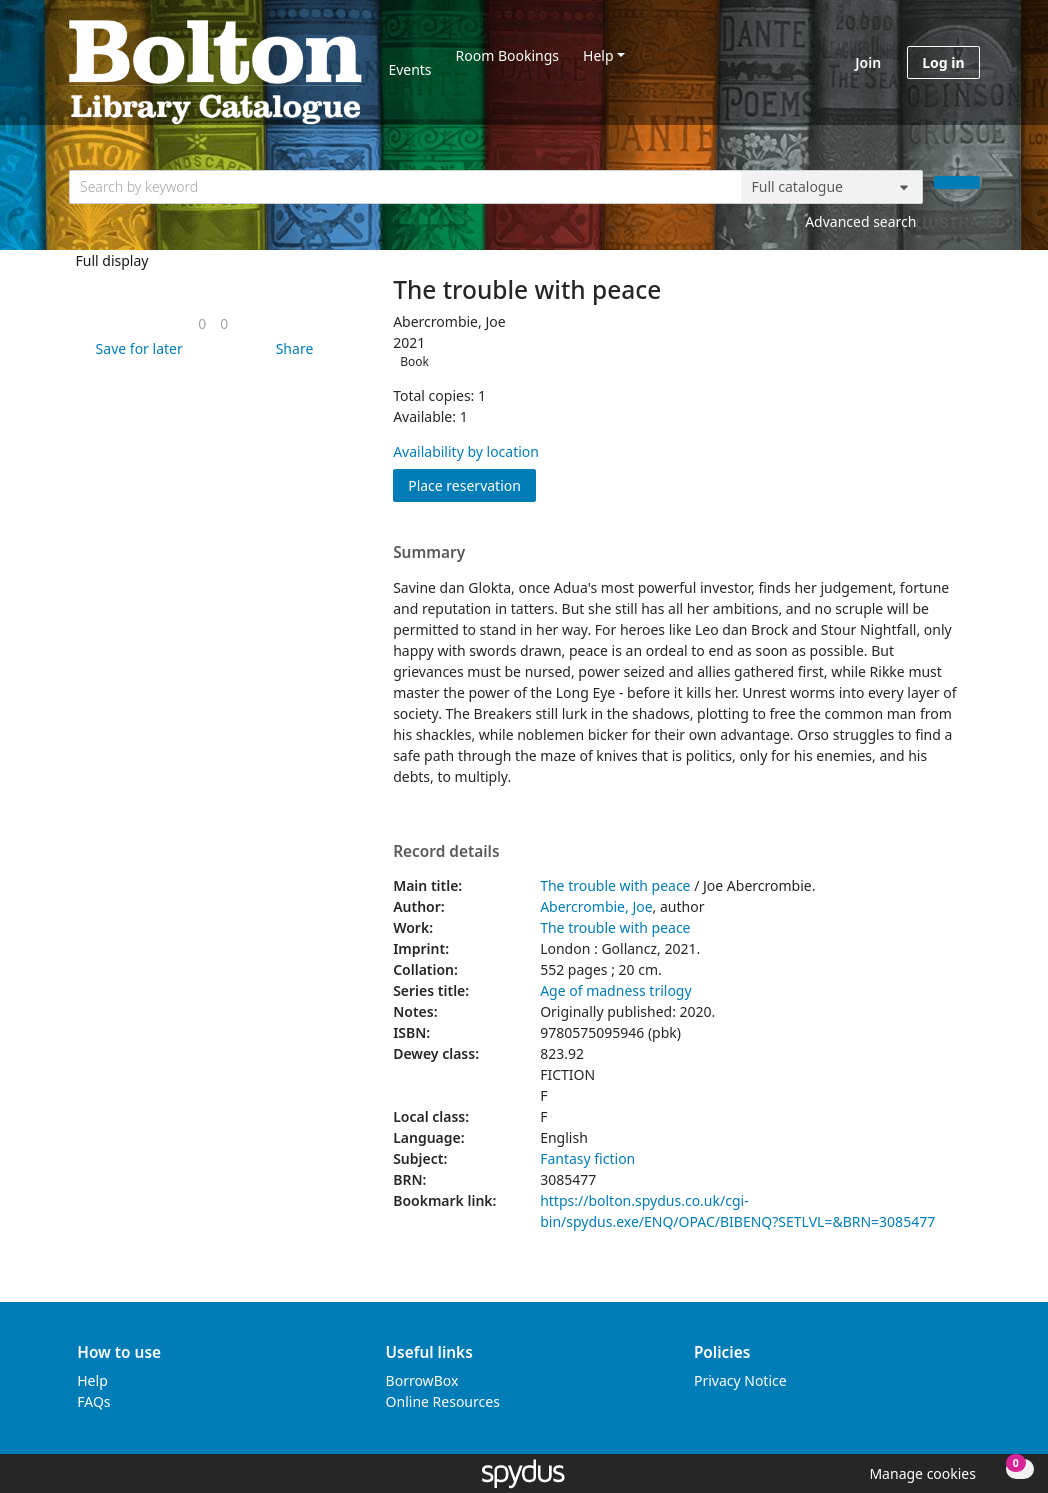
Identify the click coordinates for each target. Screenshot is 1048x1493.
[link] (202, 323)
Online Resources (443, 1401)
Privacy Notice (740, 1380)
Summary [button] (429, 553)
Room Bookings (507, 55)
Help (598, 55)
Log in (943, 62)
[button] (136, 348)
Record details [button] (446, 852)
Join (868, 62)
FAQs (93, 1401)
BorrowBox (422, 1380)
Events (409, 69)
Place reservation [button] (472, 484)
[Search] (957, 182)
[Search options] (832, 187)
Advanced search (860, 221)
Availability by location (466, 451)
